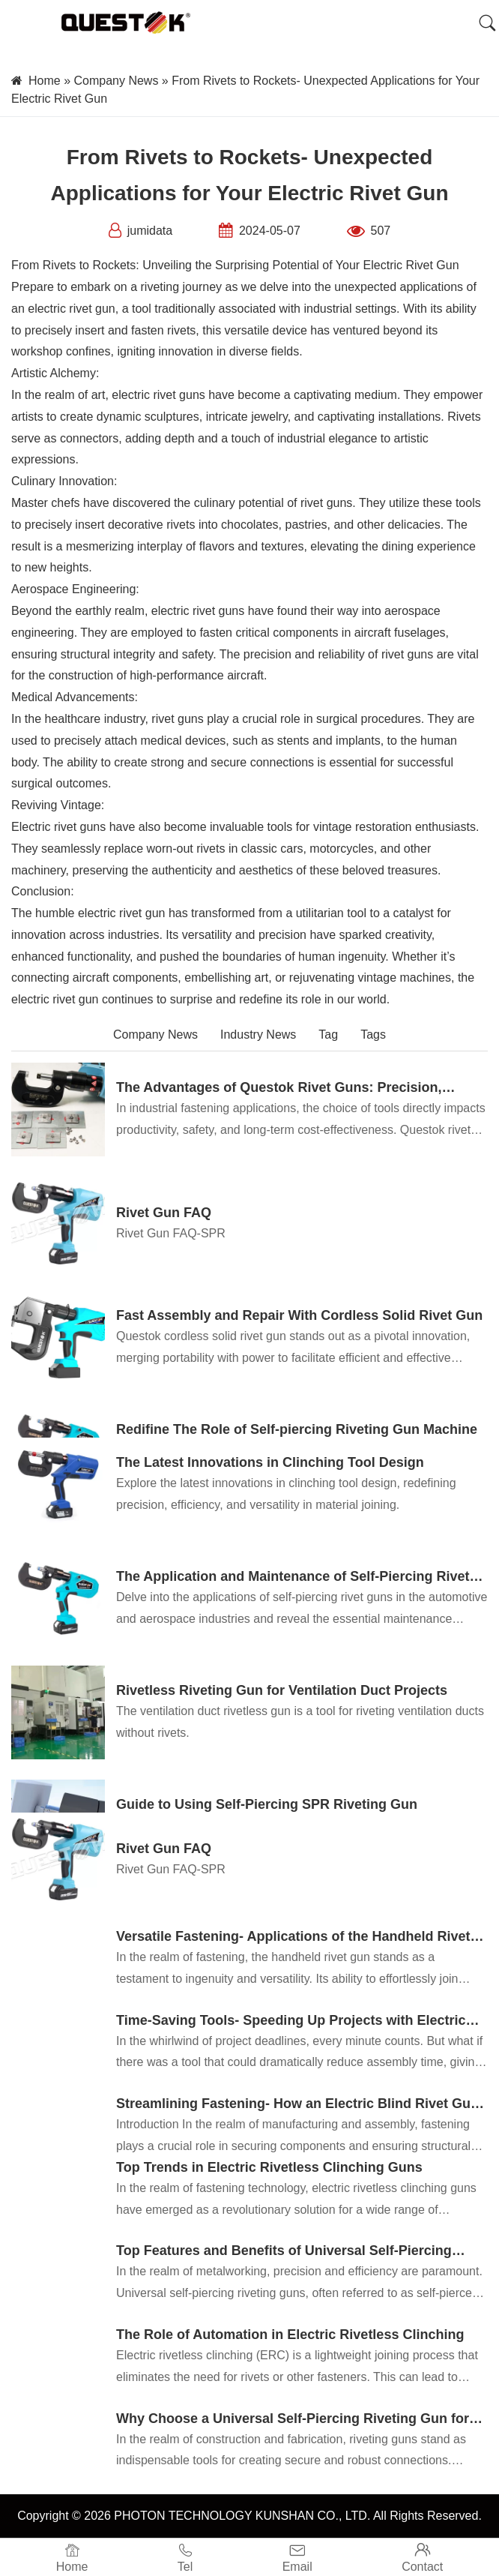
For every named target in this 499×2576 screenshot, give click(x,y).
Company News (115, 80)
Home (44, 80)
